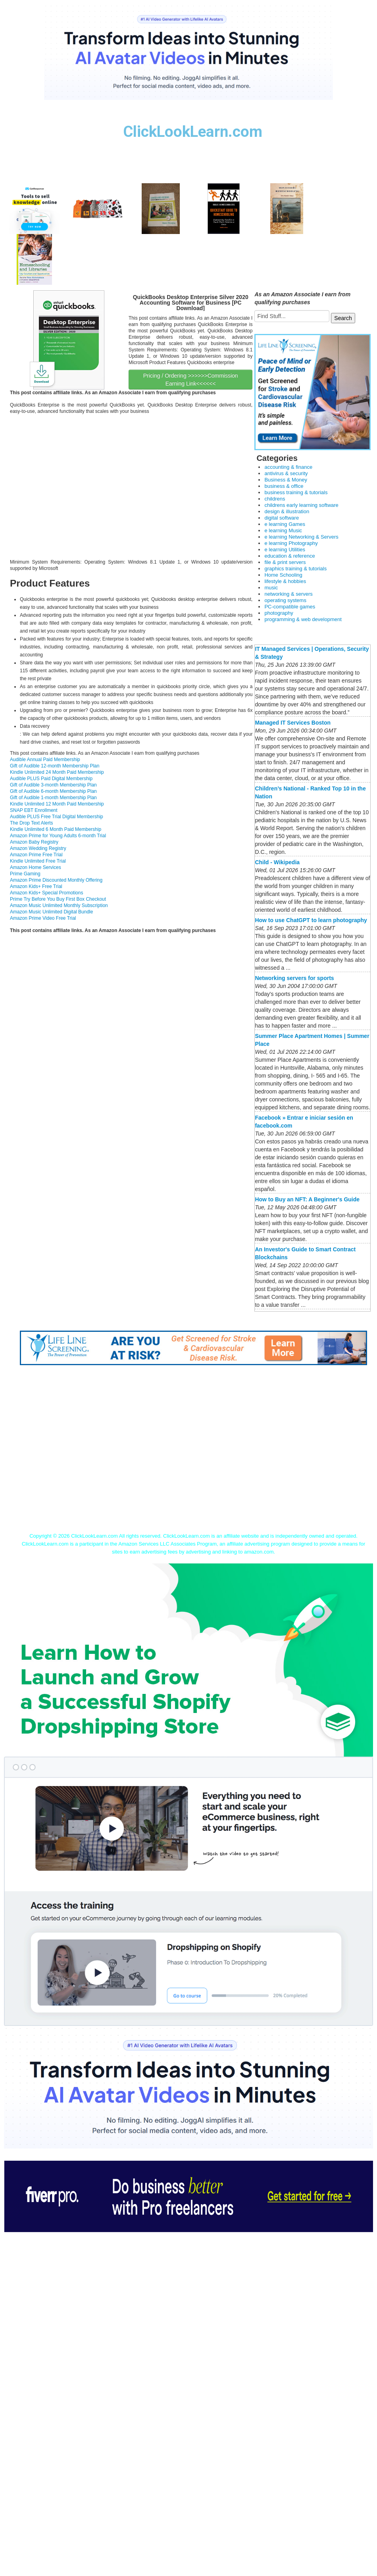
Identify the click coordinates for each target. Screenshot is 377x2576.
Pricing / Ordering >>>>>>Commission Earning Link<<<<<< (190, 379)
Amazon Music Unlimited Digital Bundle (51, 912)
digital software (281, 518)
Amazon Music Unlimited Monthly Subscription (59, 905)
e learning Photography (290, 543)
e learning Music (283, 530)
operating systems (285, 600)
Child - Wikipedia (277, 862)
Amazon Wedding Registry (38, 848)
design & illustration (286, 511)
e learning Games (284, 524)
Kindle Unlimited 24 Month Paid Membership (57, 772)
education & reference (289, 556)
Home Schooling (283, 575)
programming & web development (302, 619)
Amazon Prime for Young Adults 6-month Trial (58, 835)
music (271, 588)
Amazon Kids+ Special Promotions (46, 893)
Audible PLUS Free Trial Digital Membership (56, 816)
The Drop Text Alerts (31, 823)
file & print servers (285, 562)
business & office (283, 486)
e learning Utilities (284, 549)
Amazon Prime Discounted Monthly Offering (56, 880)
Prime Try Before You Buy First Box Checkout (58, 899)
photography (278, 613)
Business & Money (285, 480)
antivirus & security (286, 473)
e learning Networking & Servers (301, 537)
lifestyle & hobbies (285, 581)
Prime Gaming (25, 874)
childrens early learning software (301, 505)
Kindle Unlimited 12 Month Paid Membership (57, 804)
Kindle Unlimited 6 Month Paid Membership (55, 829)
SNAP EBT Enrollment (34, 810)
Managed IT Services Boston (293, 722)
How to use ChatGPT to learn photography (311, 920)
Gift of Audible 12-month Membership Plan (54, 766)
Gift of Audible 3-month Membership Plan (53, 785)
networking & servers (288, 594)
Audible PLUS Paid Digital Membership (51, 778)
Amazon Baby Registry (34, 842)
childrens (274, 499)
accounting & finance (288, 467)
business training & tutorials (295, 492)
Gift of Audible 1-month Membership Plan (53, 797)
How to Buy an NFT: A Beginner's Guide (307, 1199)
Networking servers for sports (294, 978)
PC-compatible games (289, 607)
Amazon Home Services (35, 867)
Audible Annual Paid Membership (45, 759)
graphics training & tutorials (295, 569)
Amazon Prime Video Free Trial (43, 918)
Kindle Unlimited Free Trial (38, 861)
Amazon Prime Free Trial (36, 854)
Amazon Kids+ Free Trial (36, 886)
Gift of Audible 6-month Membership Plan (53, 791)
